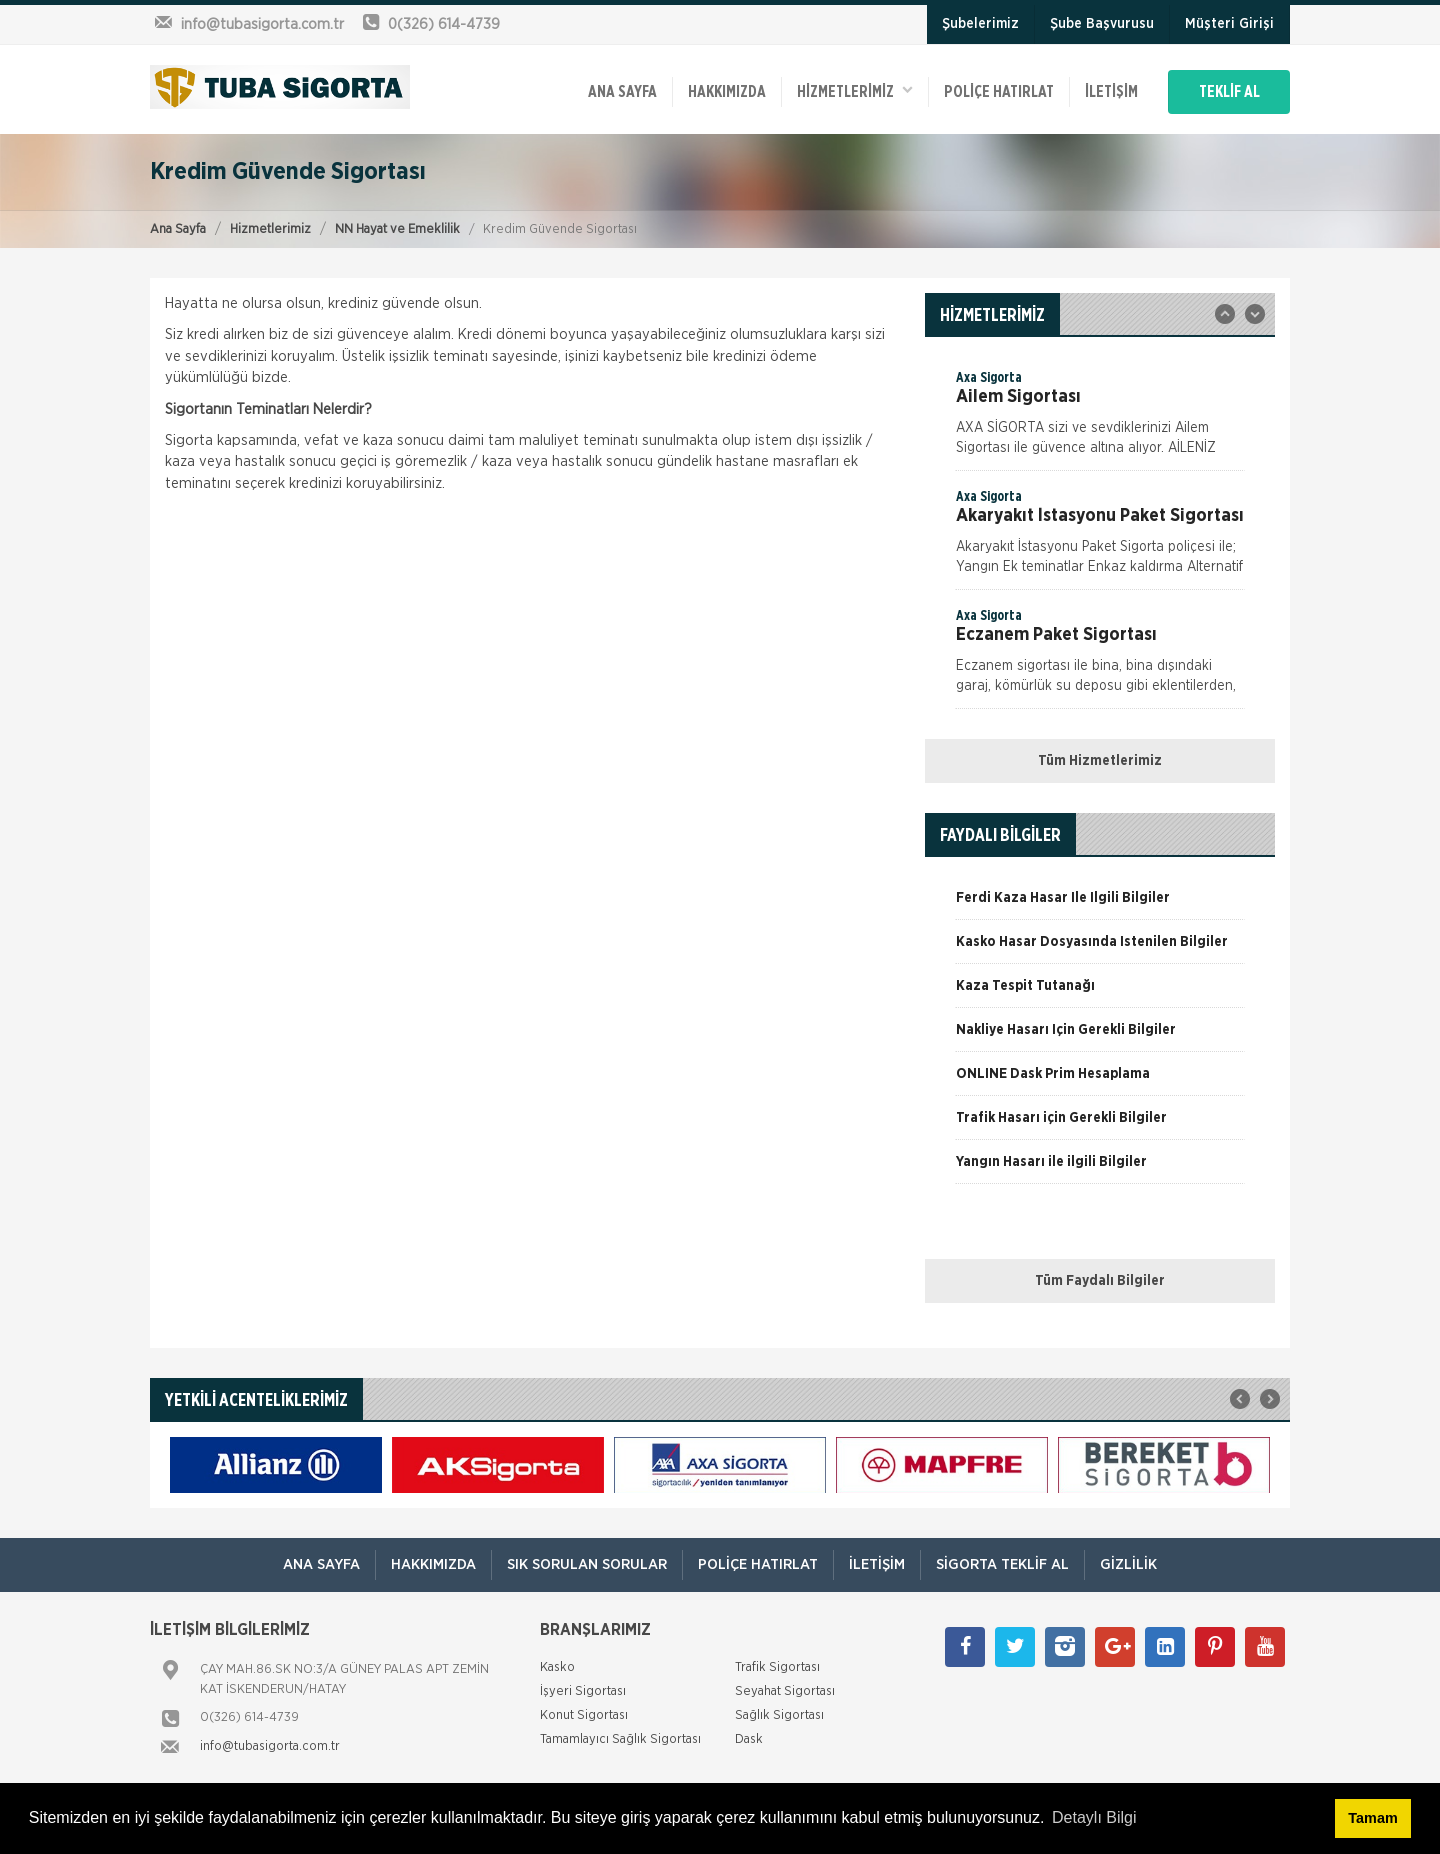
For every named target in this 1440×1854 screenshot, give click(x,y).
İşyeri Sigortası (583, 1691)
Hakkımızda (727, 92)
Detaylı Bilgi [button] (1094, 1817)
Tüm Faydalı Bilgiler (1100, 1281)
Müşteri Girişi (1229, 24)
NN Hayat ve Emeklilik (397, 229)
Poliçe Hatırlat (999, 92)
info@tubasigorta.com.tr (270, 1746)
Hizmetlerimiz (270, 229)
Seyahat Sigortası (785, 1691)
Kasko (557, 1667)
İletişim (1111, 92)
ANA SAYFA (622, 92)
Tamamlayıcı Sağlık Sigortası (620, 1739)
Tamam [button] (1372, 1818)
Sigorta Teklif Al (1002, 1564)
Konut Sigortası (584, 1715)
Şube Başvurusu (1102, 24)
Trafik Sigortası (777, 1667)
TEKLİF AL (1229, 92)
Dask (749, 1739)
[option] (1100, 419)
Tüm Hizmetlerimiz (1100, 761)
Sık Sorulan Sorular (587, 1564)
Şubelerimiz (980, 24)
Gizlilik (1128, 1564)
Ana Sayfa (178, 229)
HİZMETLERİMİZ (855, 90)
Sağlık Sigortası (779, 1715)
